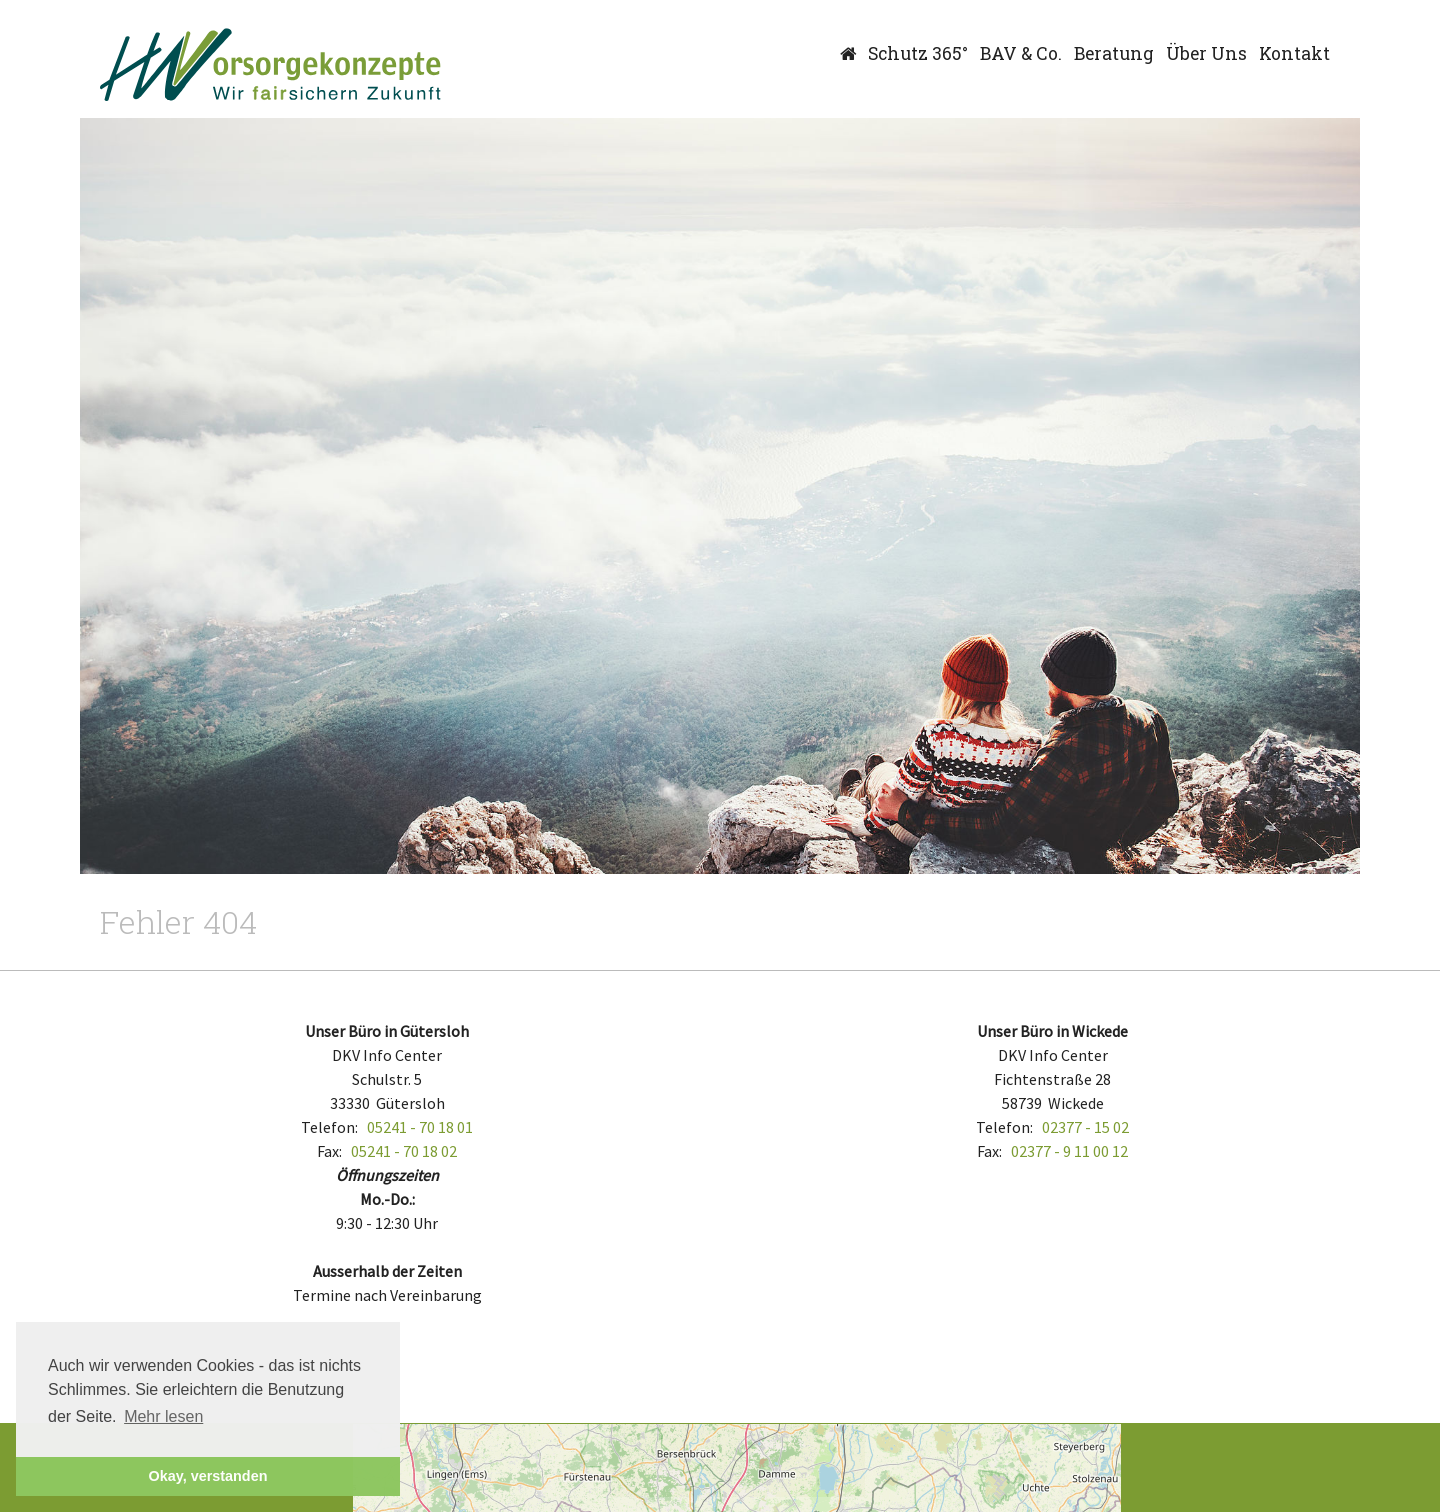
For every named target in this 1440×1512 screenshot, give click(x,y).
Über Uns (1206, 53)
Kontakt (1294, 53)
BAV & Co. (1021, 53)
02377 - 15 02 (1085, 1127)
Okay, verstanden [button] (208, 1476)
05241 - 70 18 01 (420, 1127)
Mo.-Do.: (387, 1199)
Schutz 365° (918, 53)
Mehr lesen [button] (163, 1416)
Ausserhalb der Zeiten (387, 1271)
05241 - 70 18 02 (404, 1151)
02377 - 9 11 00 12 (1069, 1151)
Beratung (1114, 53)
